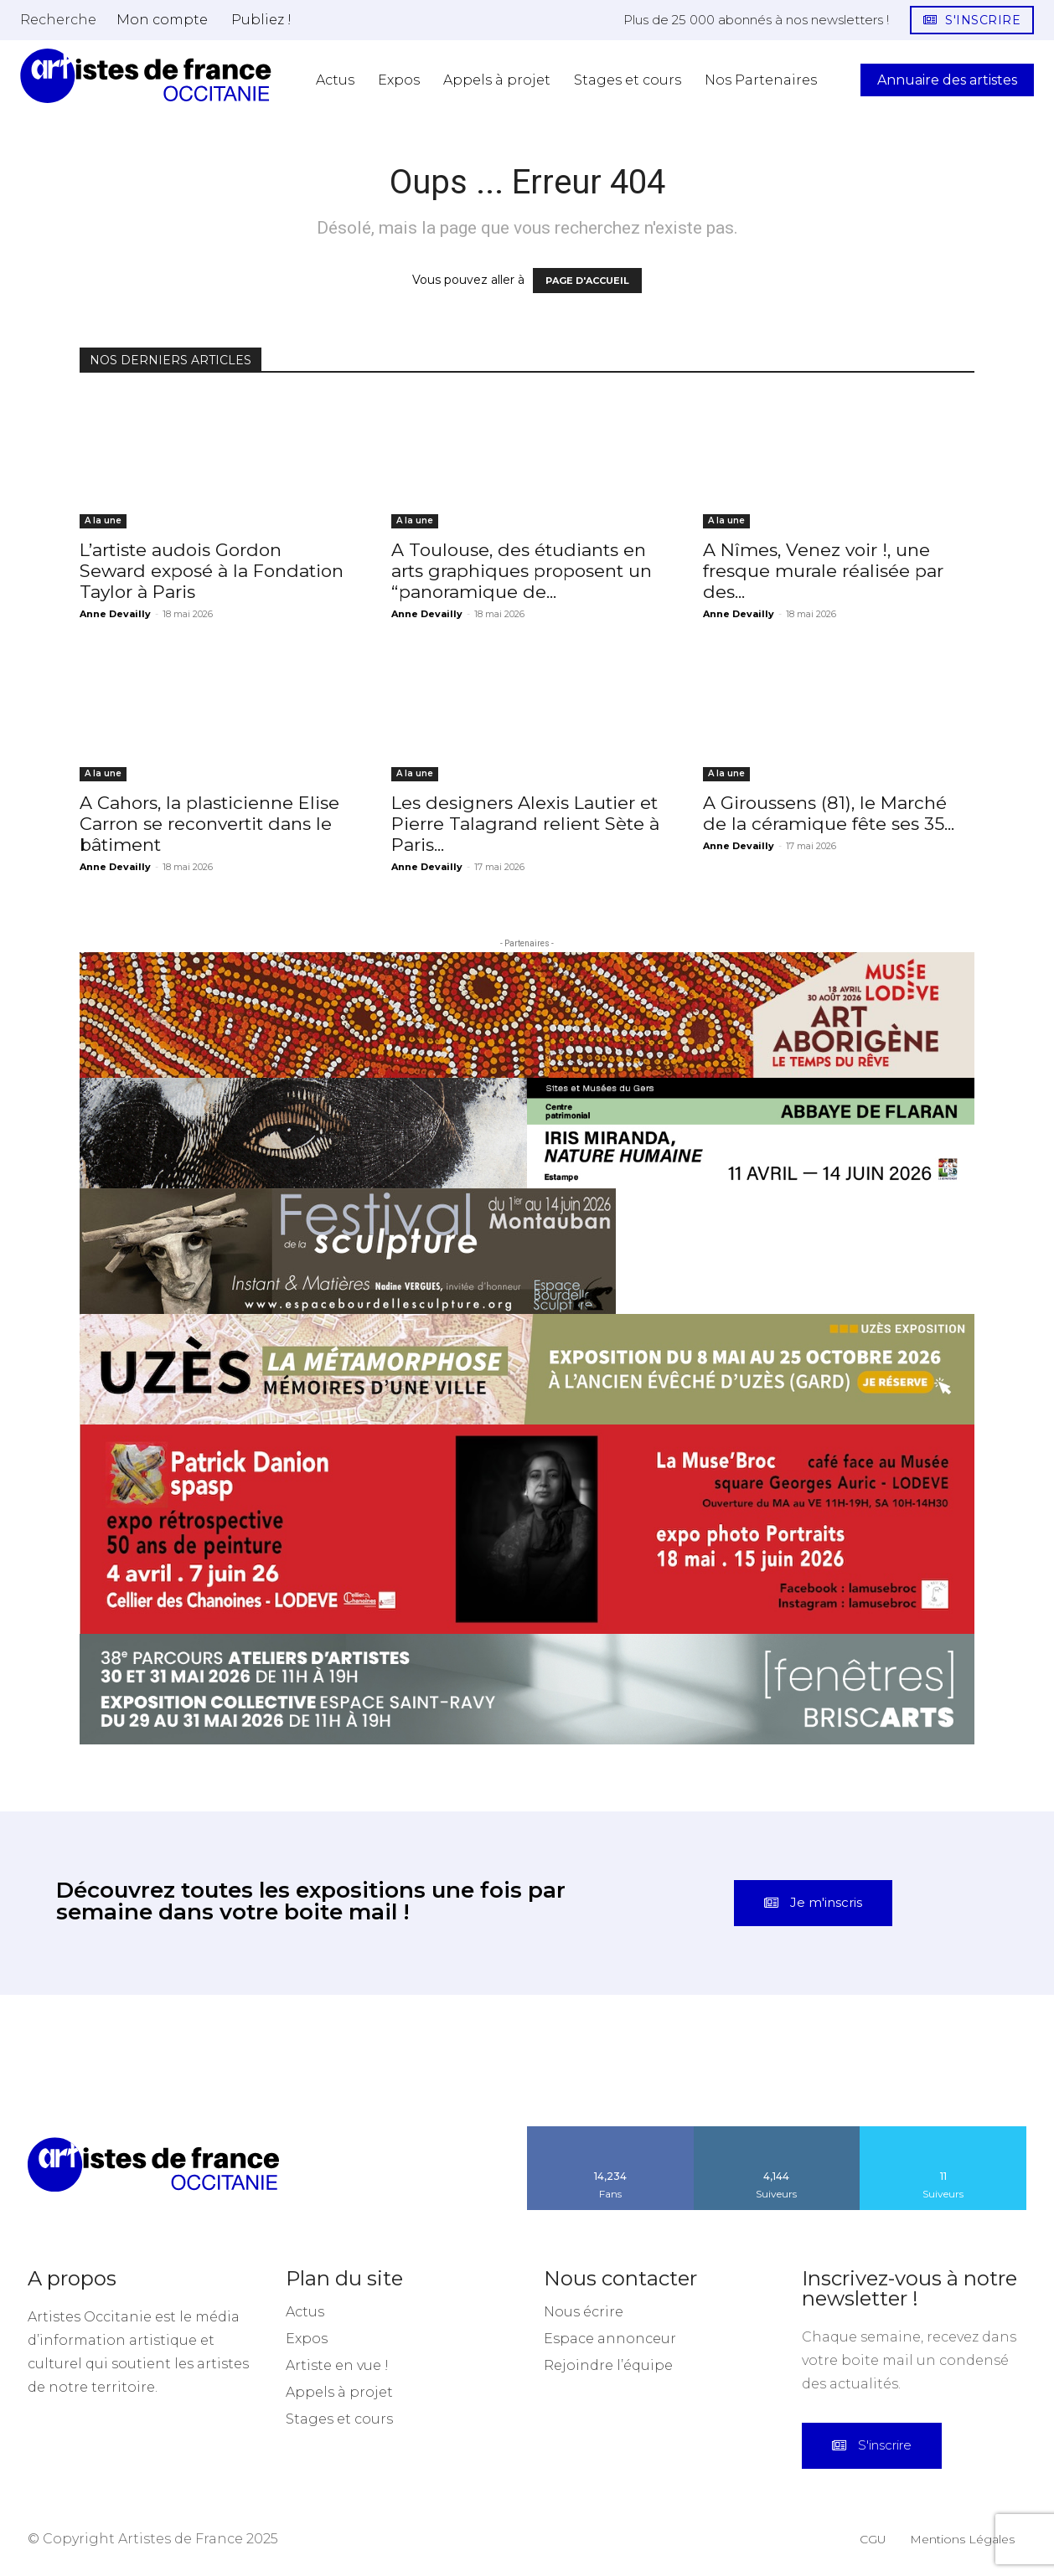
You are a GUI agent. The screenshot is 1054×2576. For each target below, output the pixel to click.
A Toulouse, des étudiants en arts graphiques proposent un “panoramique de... (521, 570)
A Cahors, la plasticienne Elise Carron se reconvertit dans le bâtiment (209, 823)
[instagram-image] (66, 2060)
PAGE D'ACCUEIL (587, 280)
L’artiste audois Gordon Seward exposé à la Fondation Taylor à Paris (212, 570)
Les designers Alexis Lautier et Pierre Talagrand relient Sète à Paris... (525, 823)
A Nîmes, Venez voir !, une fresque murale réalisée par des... (823, 570)
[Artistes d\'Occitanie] (145, 76)
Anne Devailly (115, 614)
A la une (103, 520)
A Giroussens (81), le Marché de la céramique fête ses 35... (828, 813)
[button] (58, 19)
